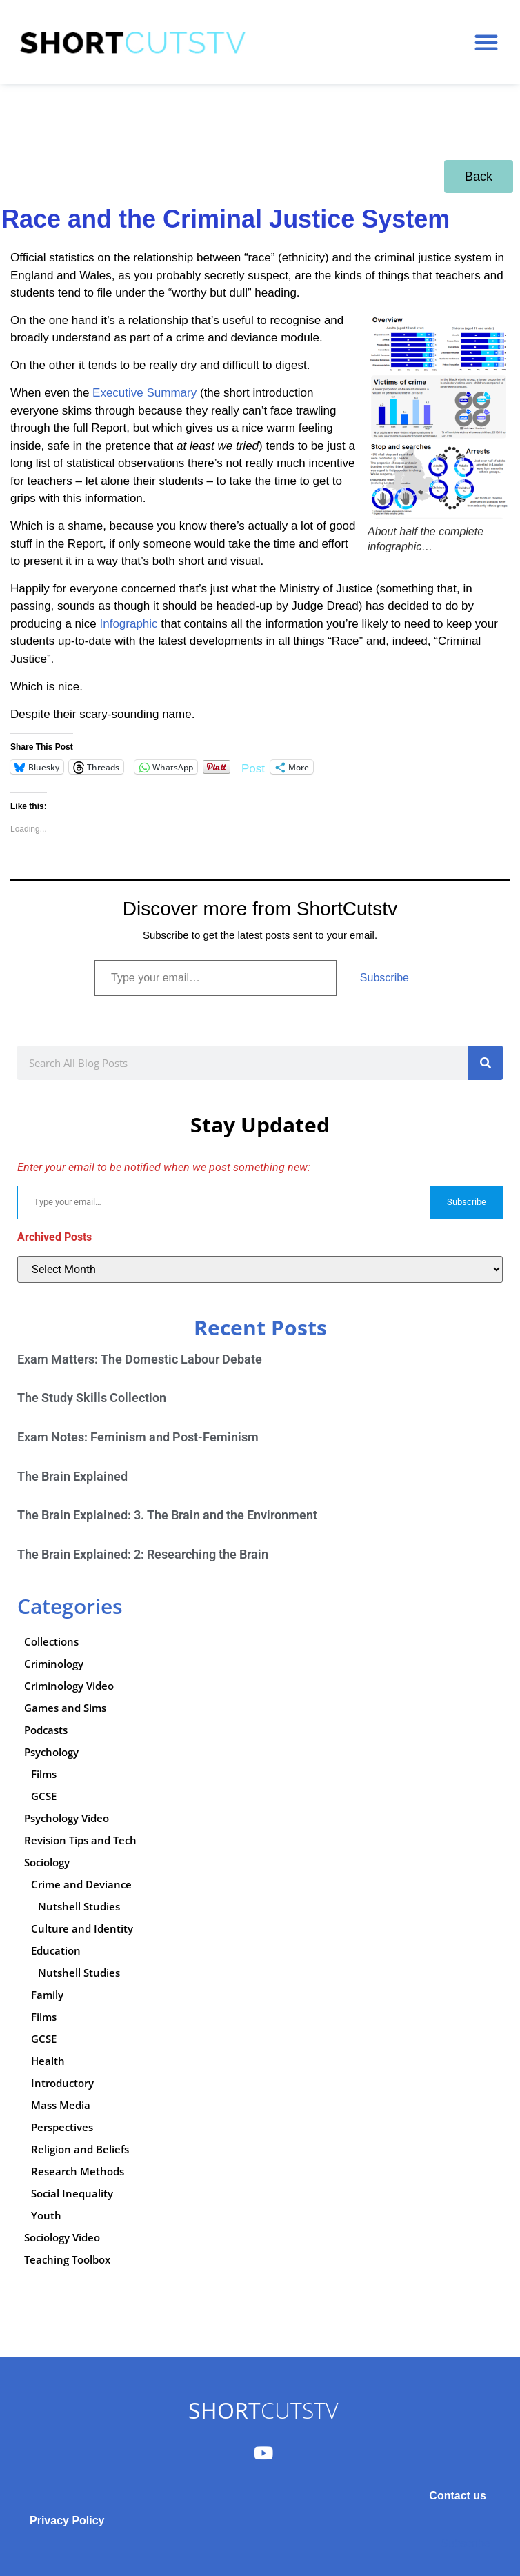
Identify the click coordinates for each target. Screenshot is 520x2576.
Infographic (128, 623)
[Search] (485, 1063)
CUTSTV (263, 2410)
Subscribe (384, 978)
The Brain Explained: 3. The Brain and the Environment (167, 1515)
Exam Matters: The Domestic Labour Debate (139, 1359)
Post (253, 767)
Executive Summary (144, 392)
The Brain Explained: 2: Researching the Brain (142, 1554)
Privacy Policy (67, 2520)
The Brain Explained (72, 1476)
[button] (486, 42)
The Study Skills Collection (91, 1397)
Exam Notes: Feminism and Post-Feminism (138, 1437)
